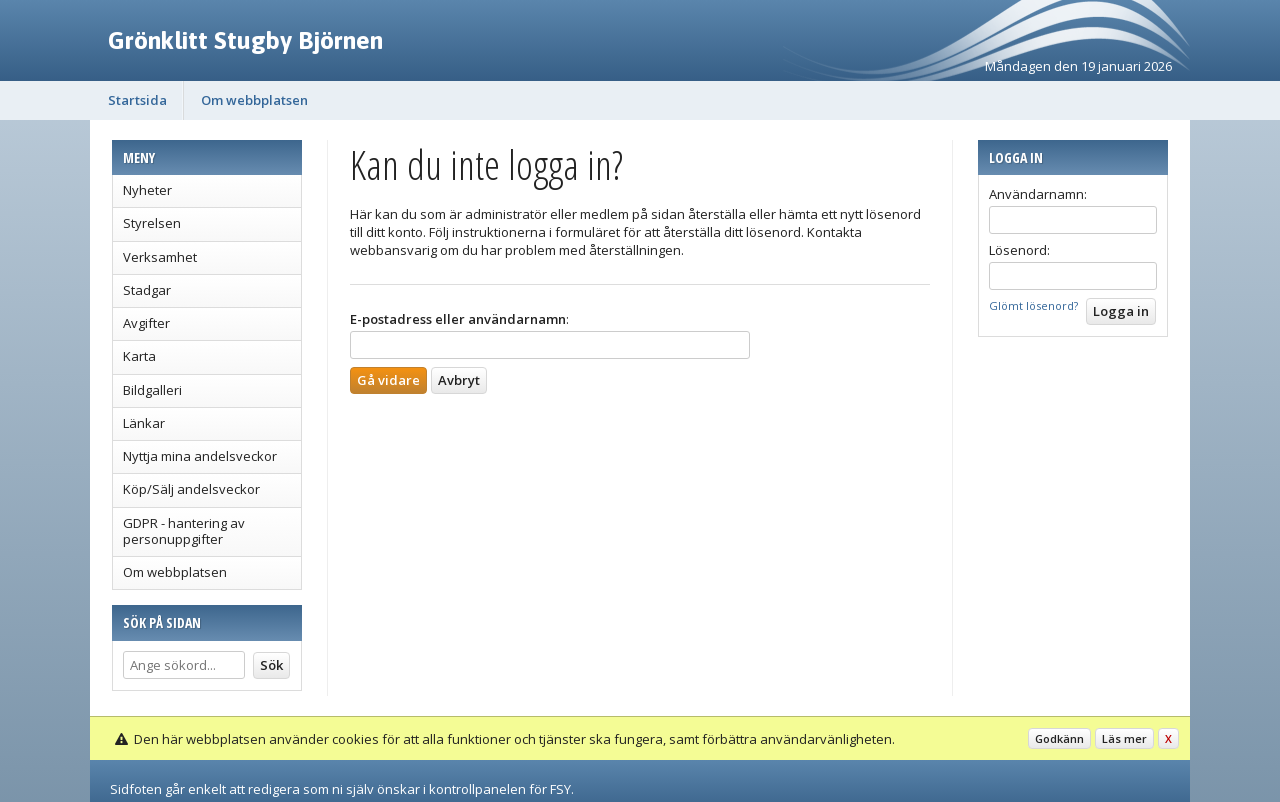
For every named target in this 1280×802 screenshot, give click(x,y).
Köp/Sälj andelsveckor (191, 489)
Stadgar (147, 290)
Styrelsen (152, 223)
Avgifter (146, 323)
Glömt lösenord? (1033, 305)
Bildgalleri (152, 390)
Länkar (144, 423)
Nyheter (147, 190)
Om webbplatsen (254, 100)
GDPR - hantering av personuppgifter (184, 531)
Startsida (137, 100)
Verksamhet (160, 257)
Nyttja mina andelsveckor (200, 456)
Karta (139, 356)
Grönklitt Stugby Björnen (245, 40)
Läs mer (1124, 738)
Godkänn (1059, 738)
